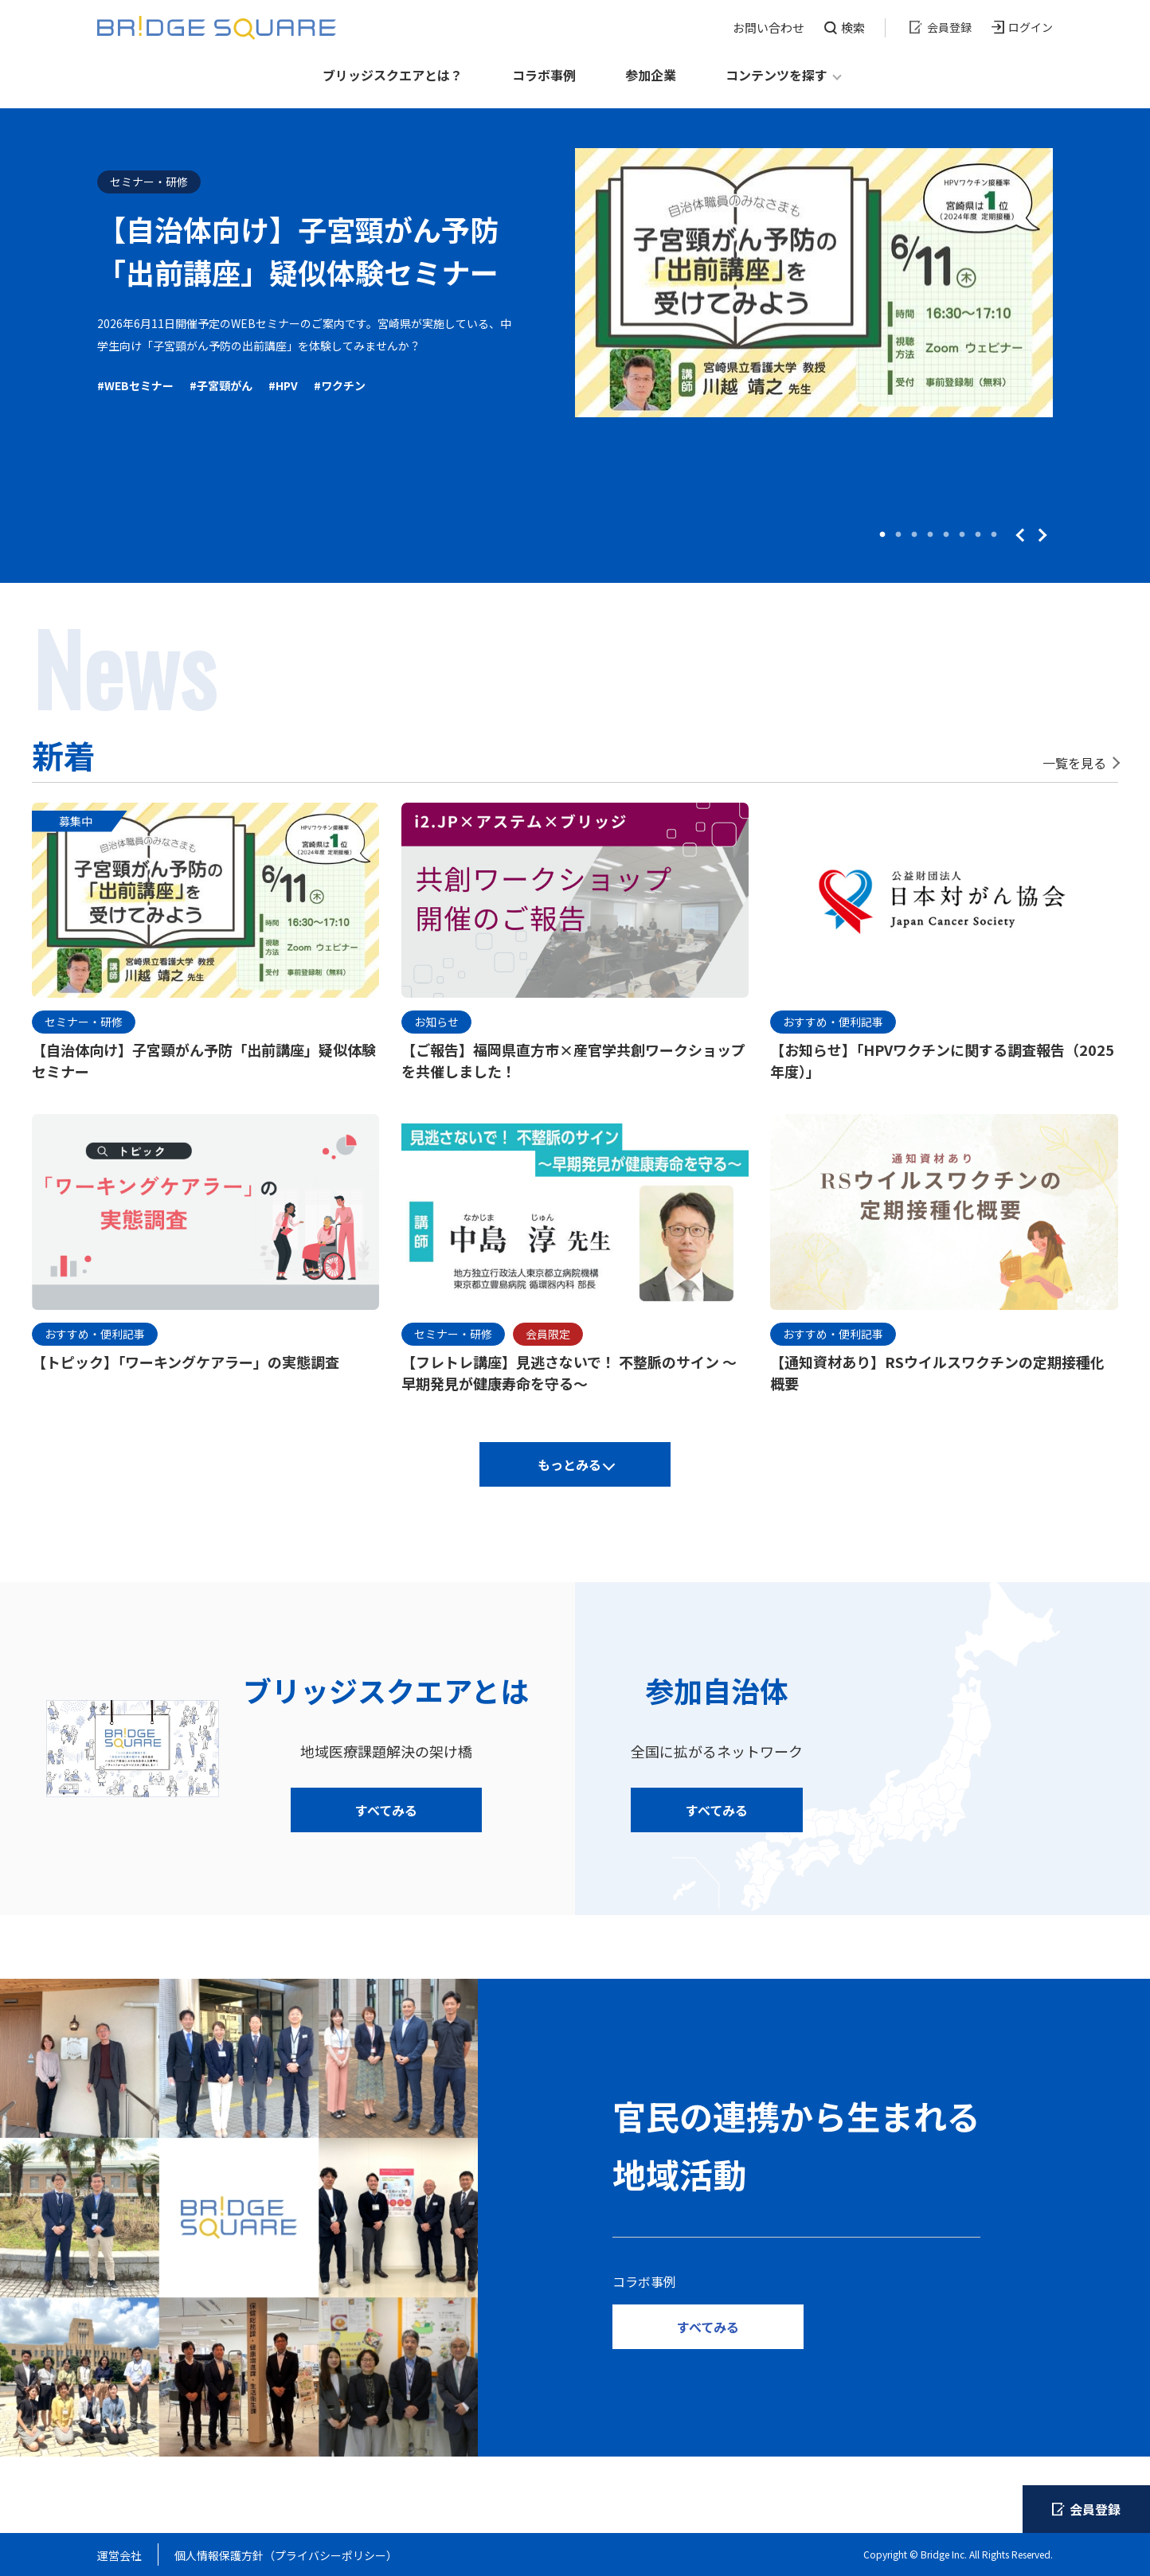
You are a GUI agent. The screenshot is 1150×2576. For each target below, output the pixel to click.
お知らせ (436, 1022)
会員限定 (548, 1334)
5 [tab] (946, 535)
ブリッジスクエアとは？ (393, 74)
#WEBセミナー (135, 385)
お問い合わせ (768, 27)
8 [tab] (994, 535)
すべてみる (386, 1810)
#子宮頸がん (221, 385)
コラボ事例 (544, 74)
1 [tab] (882, 535)
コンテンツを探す (776, 74)
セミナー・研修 (149, 182)
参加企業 (650, 74)
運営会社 (119, 2555)
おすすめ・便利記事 (833, 1022)
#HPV (283, 385)
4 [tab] (930, 535)
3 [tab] (914, 535)
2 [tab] (898, 535)
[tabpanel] (575, 282)
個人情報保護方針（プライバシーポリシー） (285, 2555)
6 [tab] (962, 535)
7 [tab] (978, 535)
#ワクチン (340, 385)
